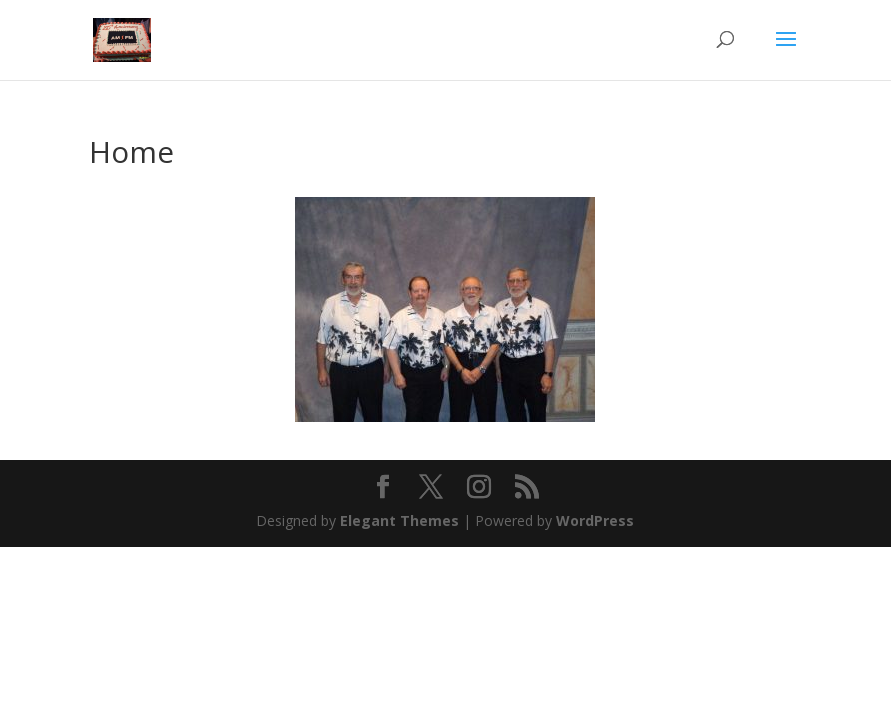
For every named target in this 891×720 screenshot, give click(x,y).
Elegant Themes (399, 520)
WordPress (595, 520)
